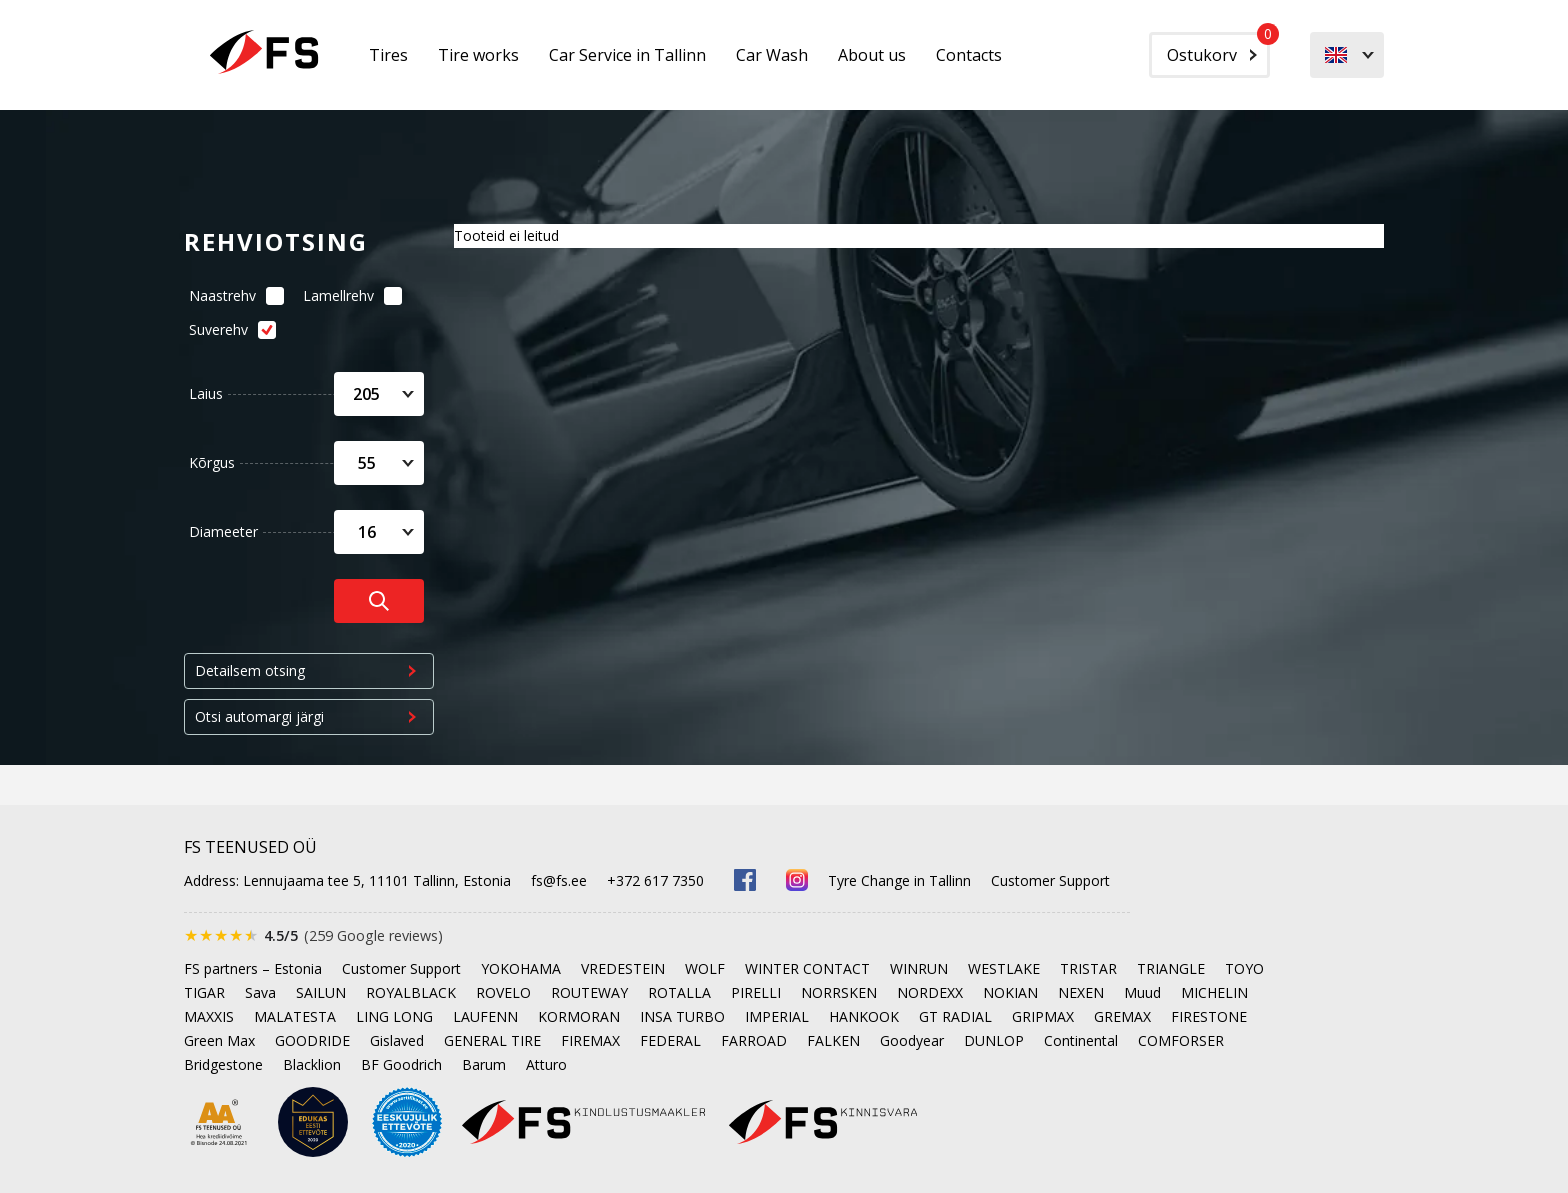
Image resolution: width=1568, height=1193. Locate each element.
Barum (484, 1064)
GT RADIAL (955, 1016)
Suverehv (227, 329)
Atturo (546, 1064)
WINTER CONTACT (807, 968)
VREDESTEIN (623, 968)
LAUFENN (485, 1016)
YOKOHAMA (521, 968)
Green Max (219, 1040)
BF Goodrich (401, 1064)
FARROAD (754, 1040)
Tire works (478, 55)
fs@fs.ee (559, 880)
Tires (388, 55)
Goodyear (912, 1040)
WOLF (705, 968)
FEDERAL (670, 1040)
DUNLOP (994, 1040)
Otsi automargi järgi (259, 716)
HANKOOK (864, 1016)
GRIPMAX (1043, 1016)
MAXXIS (209, 1016)
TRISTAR (1088, 968)
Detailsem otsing (250, 670)
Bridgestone (223, 1064)
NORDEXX (930, 992)
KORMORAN (579, 1016)
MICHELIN (1214, 992)
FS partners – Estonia (253, 968)
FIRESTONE (1209, 1016)
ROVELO (503, 992)
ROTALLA (679, 992)
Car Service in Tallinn (627, 55)
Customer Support (1050, 880)
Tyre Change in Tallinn (899, 880)
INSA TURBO (682, 1016)
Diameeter (223, 531)
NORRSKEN (839, 992)
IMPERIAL (777, 1016)
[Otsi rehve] (379, 601)
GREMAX (1122, 1016)
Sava (260, 992)
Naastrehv (231, 295)
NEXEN (1081, 992)
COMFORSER (1181, 1040)
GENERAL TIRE (492, 1040)
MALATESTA (295, 1016)
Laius (206, 393)
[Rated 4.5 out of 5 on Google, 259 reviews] (313, 935)
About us (872, 55)
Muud (1142, 992)
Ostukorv (1218, 49)
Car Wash (772, 55)
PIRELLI (756, 992)
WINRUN (919, 968)
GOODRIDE (312, 1040)
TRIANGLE (1171, 968)
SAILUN (321, 992)
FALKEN (833, 1040)
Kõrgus (212, 462)
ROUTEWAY (589, 992)
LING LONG (394, 1016)
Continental (1081, 1040)
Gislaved (397, 1040)
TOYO (1244, 968)
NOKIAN (1010, 992)
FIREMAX (590, 1040)
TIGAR (204, 992)
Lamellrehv (347, 295)
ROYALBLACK (411, 992)
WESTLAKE (1004, 968)
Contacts (969, 55)
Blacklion (312, 1064)
